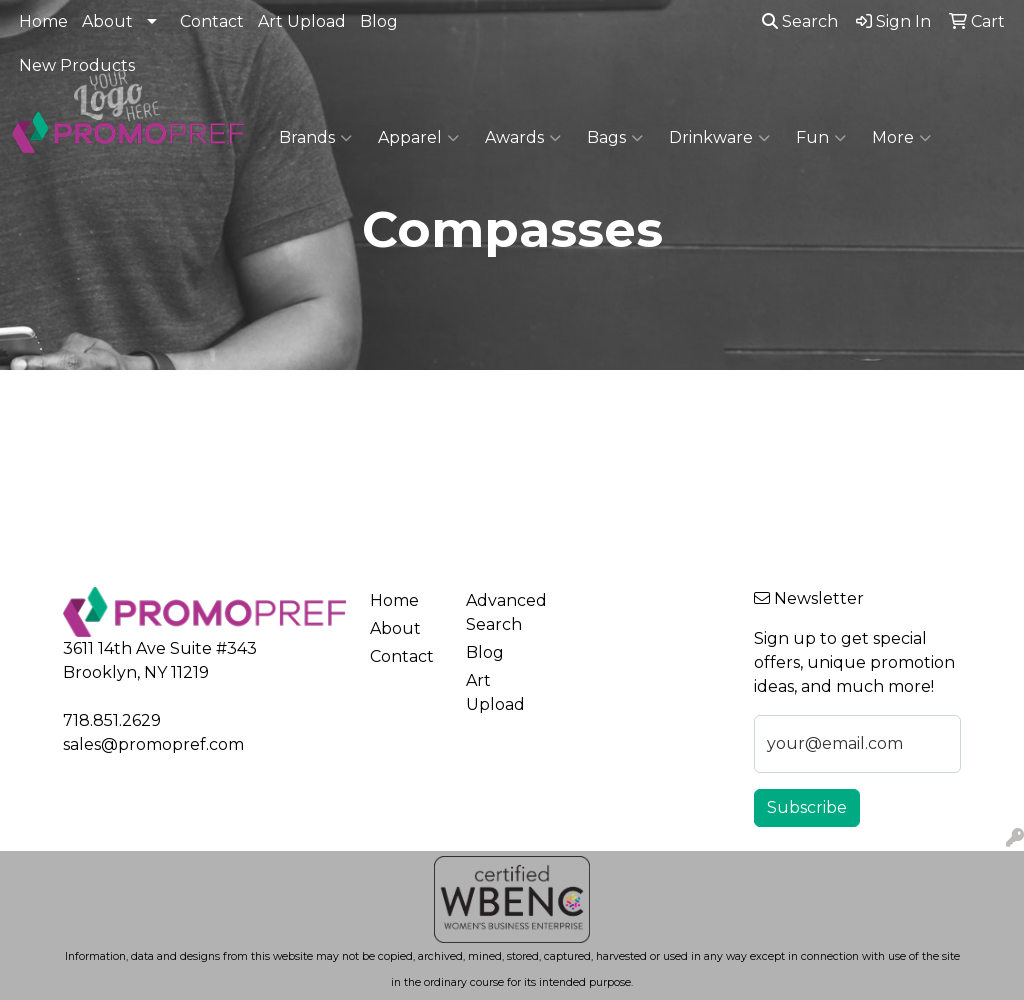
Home (43, 21)
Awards (523, 138)
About (107, 21)
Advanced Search (502, 612)
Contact (212, 21)
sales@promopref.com (153, 744)
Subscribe (807, 807)
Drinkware (719, 138)
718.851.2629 (112, 720)
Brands (315, 138)
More (901, 138)
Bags (615, 138)
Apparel (418, 138)
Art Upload (302, 21)
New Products (77, 65)
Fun (821, 138)
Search (800, 21)
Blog (379, 21)
